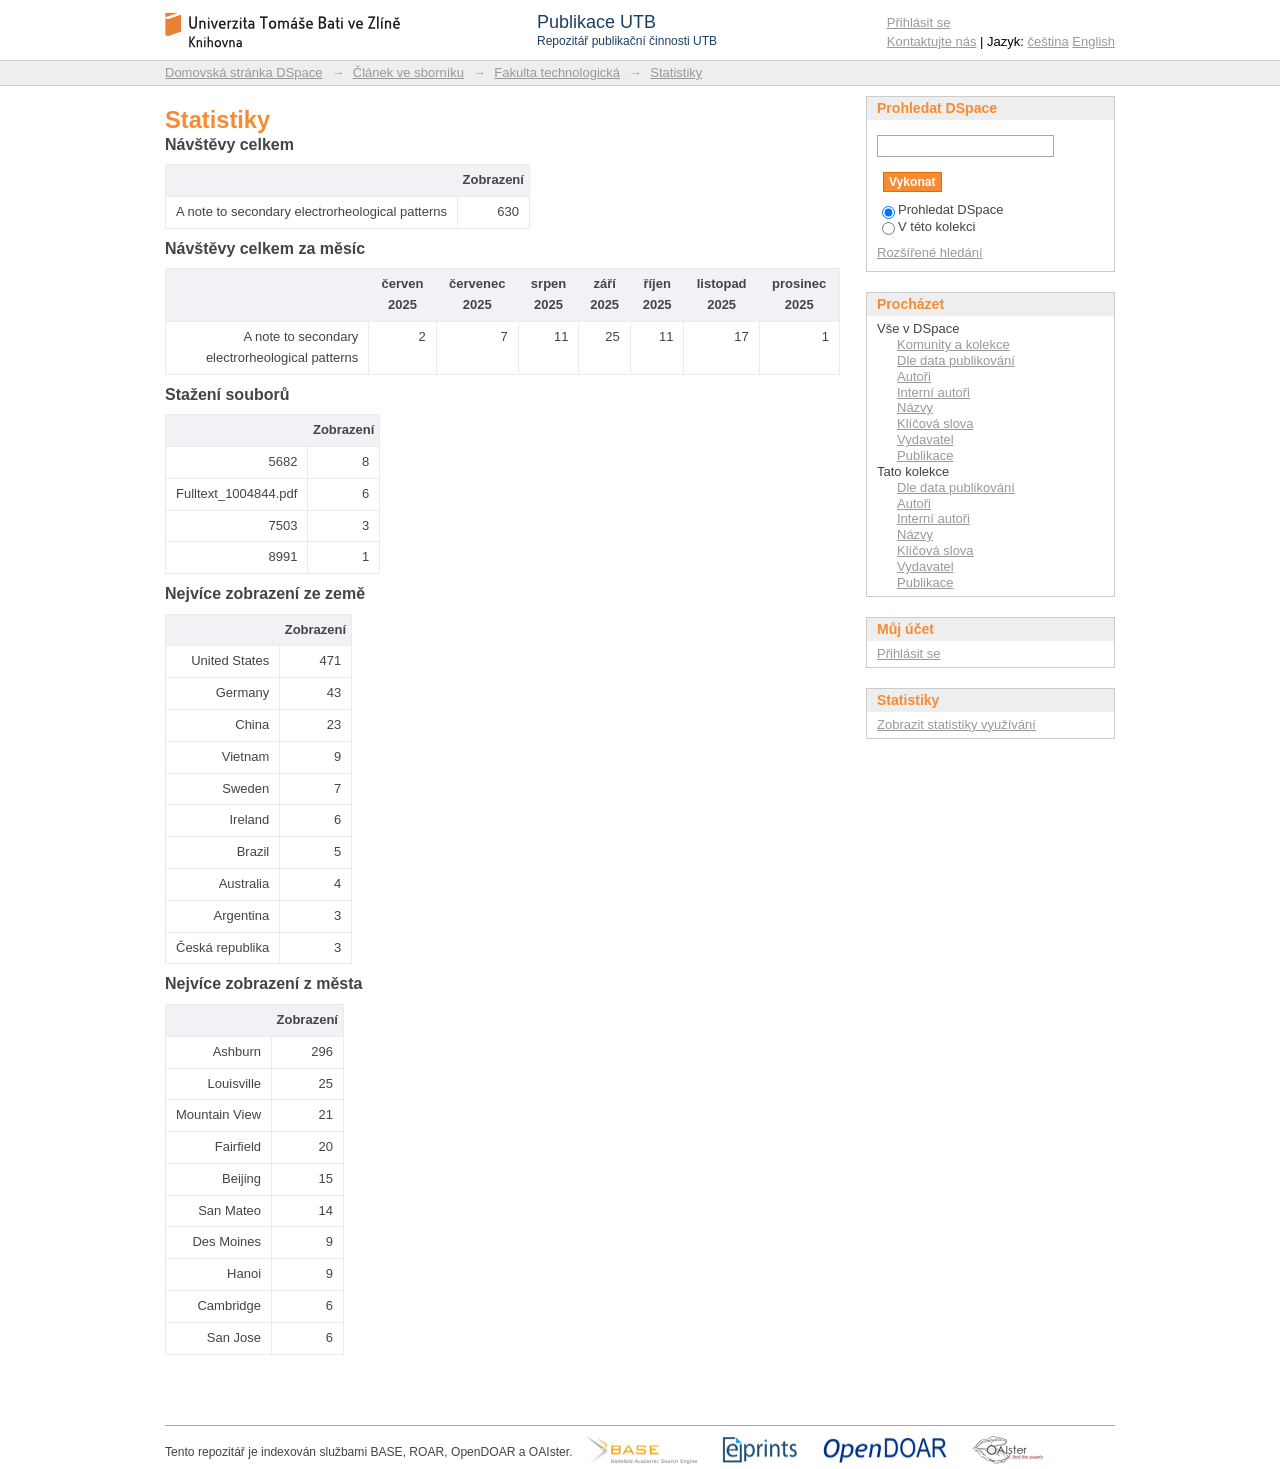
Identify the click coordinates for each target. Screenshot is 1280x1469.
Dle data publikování (956, 360)
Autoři (914, 376)
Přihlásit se (919, 22)
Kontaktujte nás (932, 41)
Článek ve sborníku (408, 72)
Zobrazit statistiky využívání (956, 724)
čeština (1048, 41)
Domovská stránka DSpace (244, 72)
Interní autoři (933, 392)
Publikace (925, 455)
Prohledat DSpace (943, 209)
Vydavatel (925, 439)
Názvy (915, 407)
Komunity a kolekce (953, 344)
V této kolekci (928, 226)
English (1093, 41)
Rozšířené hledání (930, 252)
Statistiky (676, 72)
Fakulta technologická (557, 72)
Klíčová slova (935, 423)
